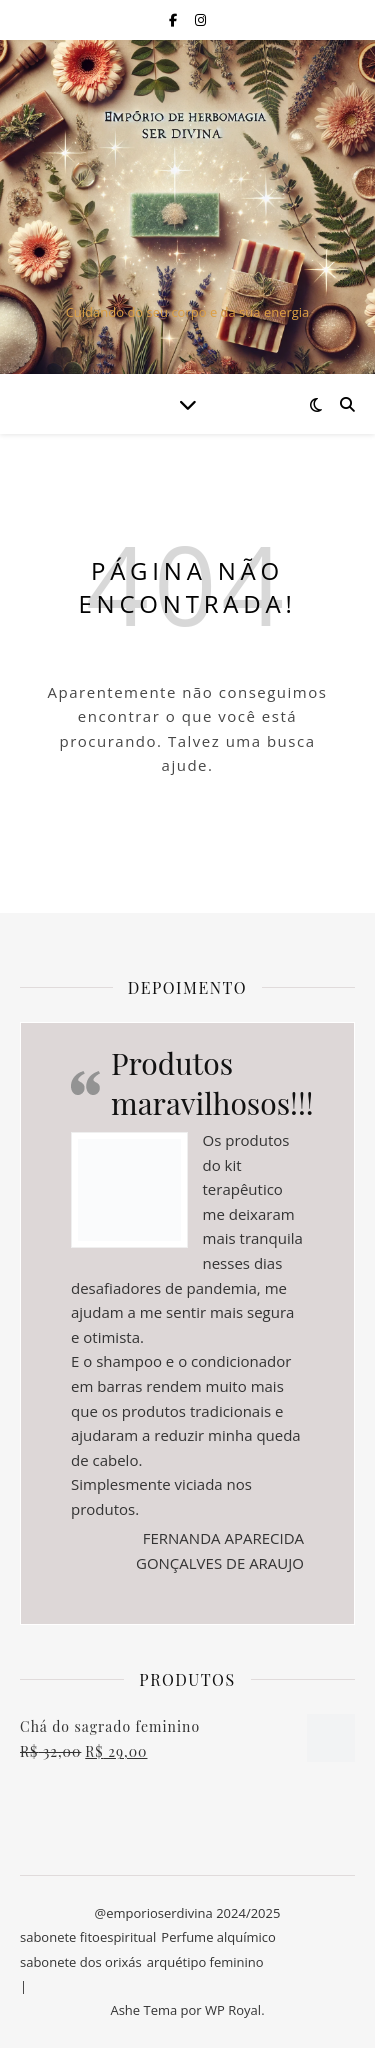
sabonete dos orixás (81, 1962)
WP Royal (233, 2010)
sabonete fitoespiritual (88, 1937)
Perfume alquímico (218, 1937)
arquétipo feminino (205, 1962)
